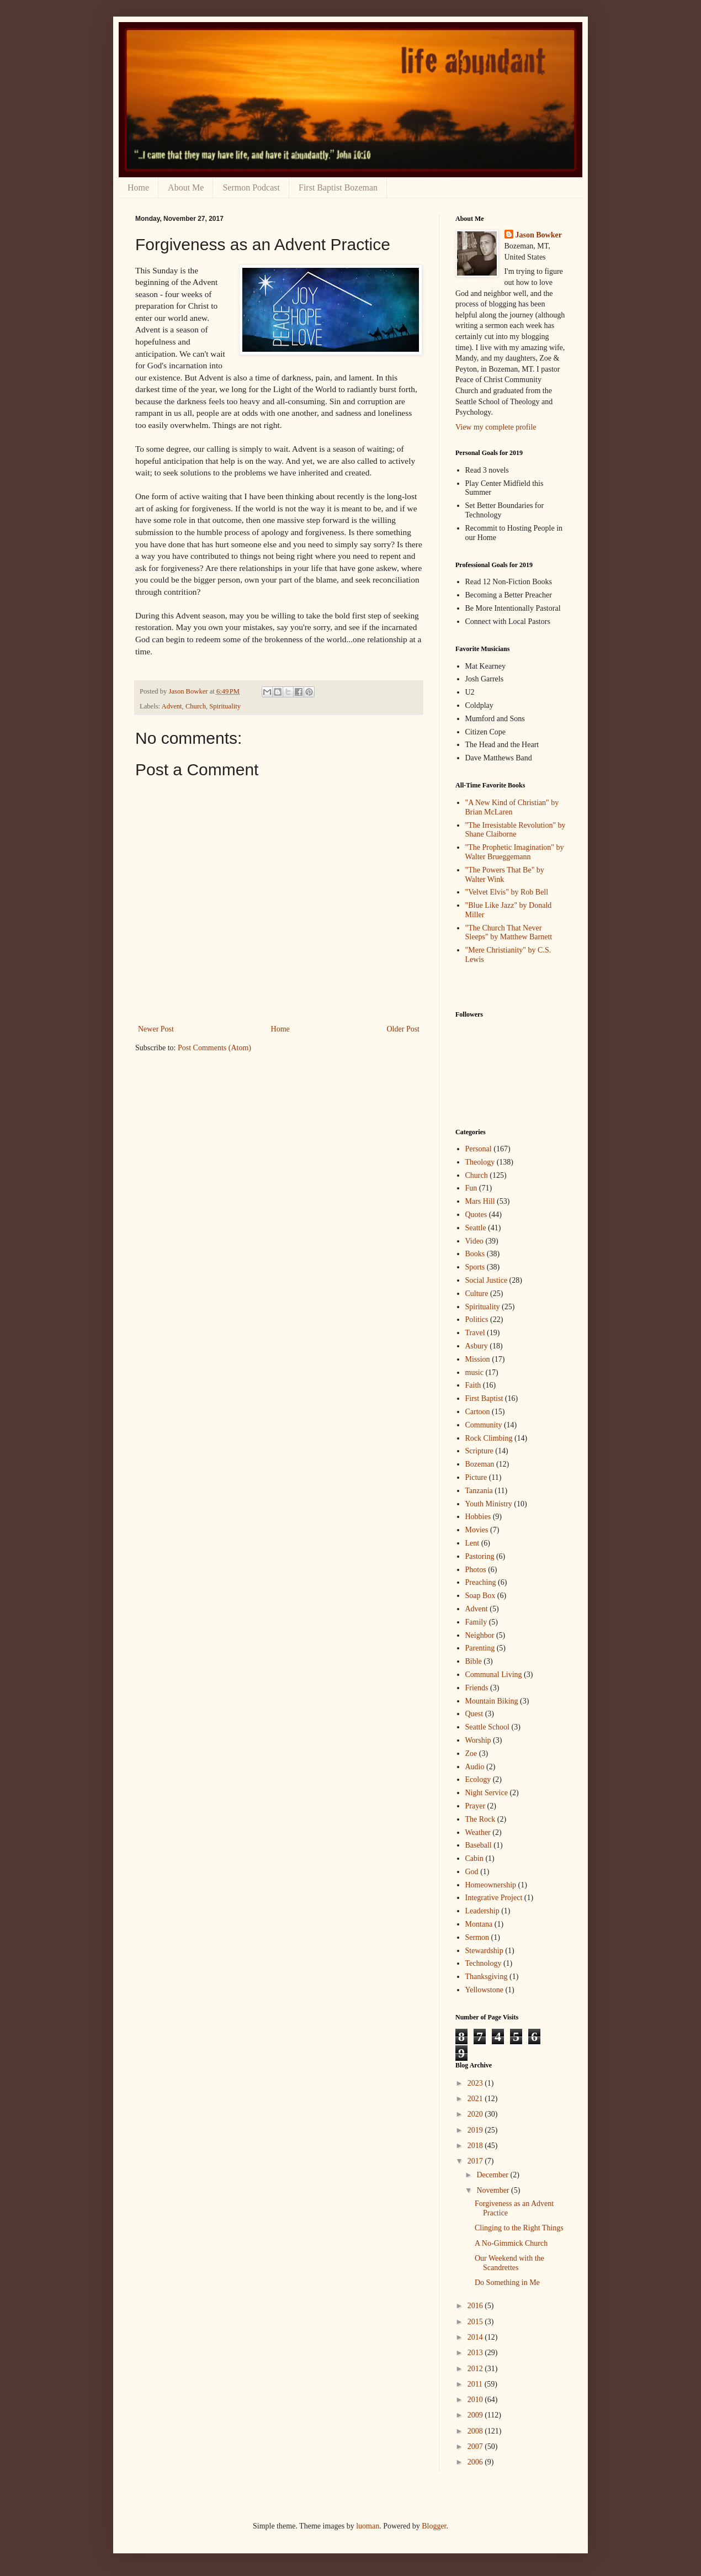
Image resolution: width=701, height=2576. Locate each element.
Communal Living (493, 1674)
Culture (476, 1293)
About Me (186, 187)
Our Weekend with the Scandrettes (509, 2263)
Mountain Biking (491, 1701)
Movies (476, 1530)
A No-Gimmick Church (511, 2243)
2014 (476, 2337)
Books (475, 1254)
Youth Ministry (488, 1504)
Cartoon (477, 1412)
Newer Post (156, 1029)
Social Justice (486, 1280)
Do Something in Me (507, 2282)
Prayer (475, 1806)
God (472, 1872)
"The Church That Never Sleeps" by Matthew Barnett (509, 932)
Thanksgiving (486, 1976)
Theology (480, 1162)
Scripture (479, 1451)
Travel (475, 1333)
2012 (476, 2369)
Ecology (478, 1779)
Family (476, 1622)
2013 (476, 2352)
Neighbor (480, 1635)
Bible (473, 1661)
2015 (476, 2322)
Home (138, 187)
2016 (476, 2306)
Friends (476, 1688)
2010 (476, 2399)
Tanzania (479, 1491)
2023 (476, 2083)
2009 (476, 2415)
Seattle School (487, 1727)
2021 (476, 2098)
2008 (476, 2431)
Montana (479, 1924)
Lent (472, 1543)
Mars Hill (480, 1201)
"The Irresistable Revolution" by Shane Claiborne (515, 830)
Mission (477, 1359)
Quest (474, 1714)
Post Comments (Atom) (214, 1048)
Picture (476, 1477)
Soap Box (480, 1595)
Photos (475, 1569)
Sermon (477, 1937)
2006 (476, 2462)
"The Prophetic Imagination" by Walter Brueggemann (514, 852)
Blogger (434, 2526)
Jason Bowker (539, 235)
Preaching (480, 1582)
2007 (476, 2446)
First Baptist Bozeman (338, 187)
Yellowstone (484, 1990)
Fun (471, 1188)
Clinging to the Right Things (519, 2228)
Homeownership (491, 1885)
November (493, 2190)
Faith (473, 1385)
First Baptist (484, 1398)
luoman (367, 2526)
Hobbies (478, 1516)
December (493, 2175)
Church (195, 706)
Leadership (482, 1911)
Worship (478, 1740)
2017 (476, 2161)
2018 (476, 2145)
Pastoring (480, 1556)
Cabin (474, 1858)
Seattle (475, 1228)
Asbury (476, 1346)
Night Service (486, 1793)
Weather (478, 1832)
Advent (172, 706)
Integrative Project (494, 1897)
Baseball (478, 1845)
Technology (483, 1963)
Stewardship (484, 1950)
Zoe (471, 1753)
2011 (476, 2384)
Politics (476, 1319)
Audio (475, 1767)
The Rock (480, 1819)
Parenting (480, 1648)
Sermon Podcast (251, 187)
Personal (478, 1149)
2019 (476, 2130)
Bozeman (480, 1464)
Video (474, 1241)
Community (483, 1425)
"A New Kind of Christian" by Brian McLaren (512, 807)
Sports (475, 1267)
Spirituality (225, 706)
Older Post (403, 1029)
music (474, 1372)
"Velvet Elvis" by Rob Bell (507, 892)
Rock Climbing (489, 1438)
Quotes (476, 1214)
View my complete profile (496, 427)
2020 (476, 2114)
